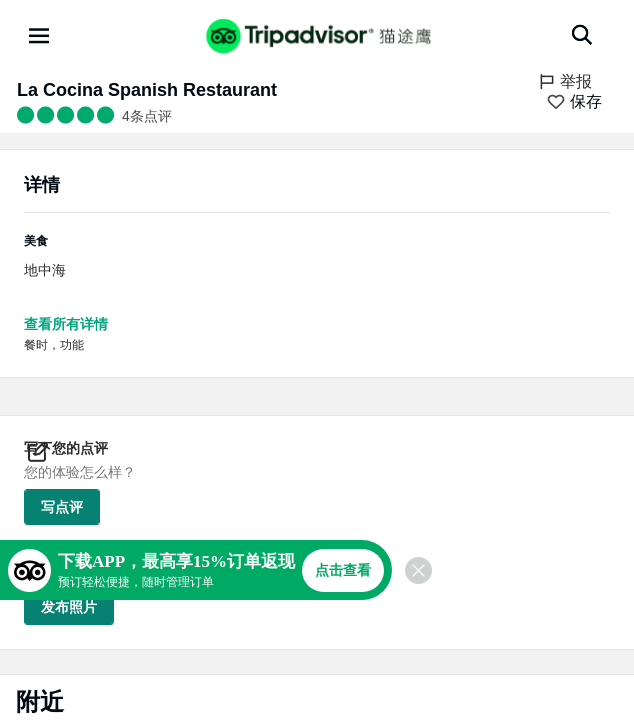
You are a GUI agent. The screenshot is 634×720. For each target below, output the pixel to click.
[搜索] (582, 35)
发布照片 (69, 607)
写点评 (62, 507)
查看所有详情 (66, 324)
